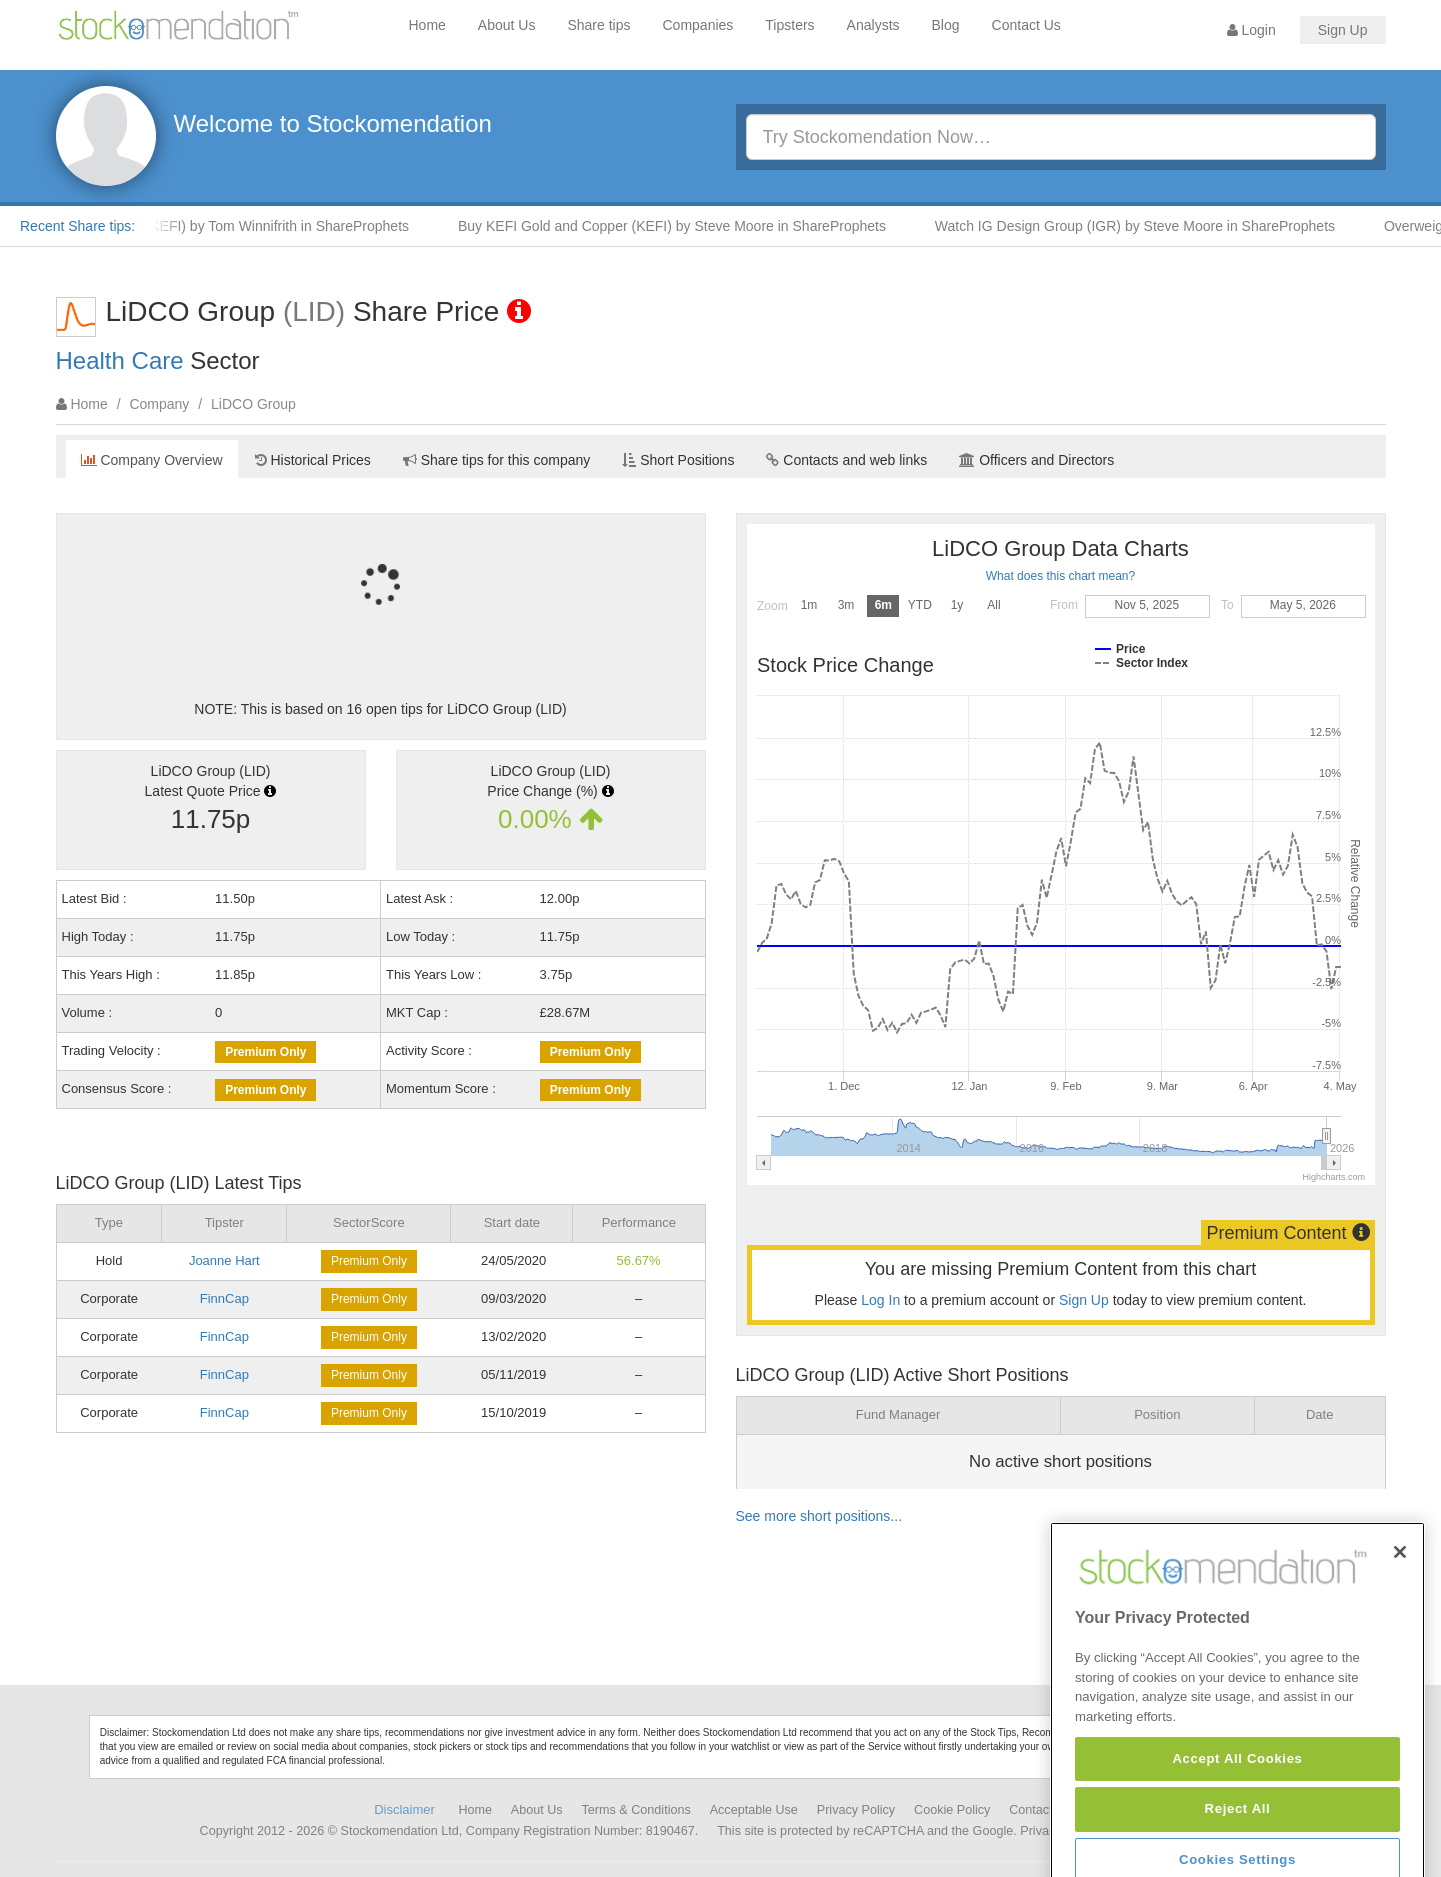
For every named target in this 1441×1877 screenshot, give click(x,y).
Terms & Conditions (636, 1810)
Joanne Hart (224, 1260)
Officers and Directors (1036, 460)
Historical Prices (313, 460)
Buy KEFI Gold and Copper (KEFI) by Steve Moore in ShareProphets (684, 226)
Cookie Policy (952, 1810)
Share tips (598, 25)
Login (1251, 30)
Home (427, 25)
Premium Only (265, 1052)
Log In (880, 1300)
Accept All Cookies (1237, 1812)
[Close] (1400, 1607)
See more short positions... (819, 1516)
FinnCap (224, 1298)
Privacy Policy (856, 1810)
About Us (507, 25)
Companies (698, 25)
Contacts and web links (846, 460)
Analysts (873, 25)
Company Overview (152, 460)
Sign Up (1343, 30)
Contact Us (1026, 25)
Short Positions (678, 460)
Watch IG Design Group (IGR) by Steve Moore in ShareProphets (1147, 226)
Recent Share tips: (77, 226)
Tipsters (789, 25)
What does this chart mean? (1060, 576)
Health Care (120, 360)
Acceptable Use (754, 1810)
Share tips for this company (497, 460)
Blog (946, 25)
